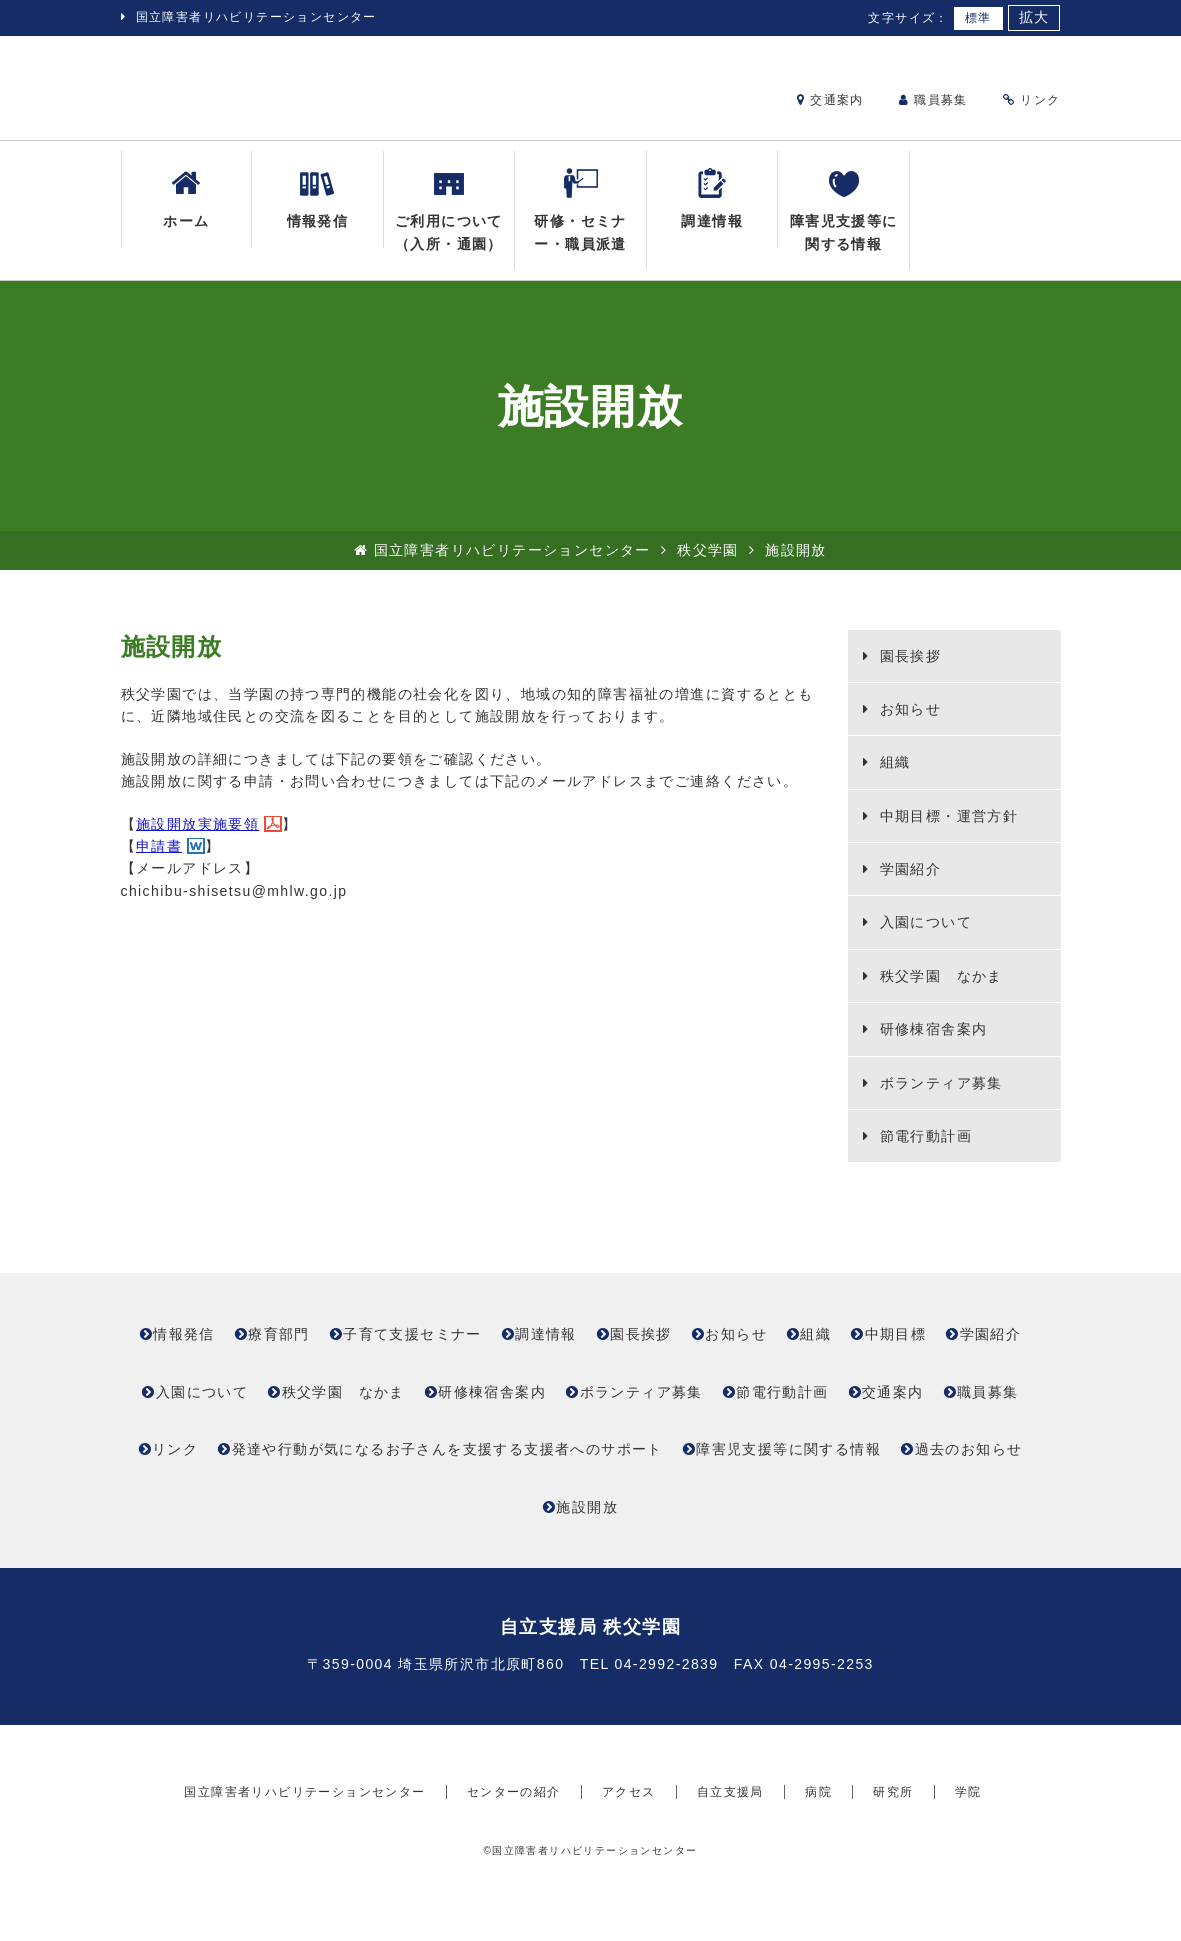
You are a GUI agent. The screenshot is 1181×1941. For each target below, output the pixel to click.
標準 (978, 18)
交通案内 (830, 100)
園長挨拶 (907, 671)
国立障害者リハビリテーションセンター (256, 17)
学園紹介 (907, 885)
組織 (892, 778)
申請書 (159, 862)
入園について (923, 938)
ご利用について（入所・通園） (449, 224)
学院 (968, 1845)
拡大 (1034, 17)
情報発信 (318, 213)
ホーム (186, 213)
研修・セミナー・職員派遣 (580, 224)
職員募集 (933, 100)
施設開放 (587, 1522)
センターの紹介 (514, 1845)
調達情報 (712, 213)
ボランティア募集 (938, 1098)
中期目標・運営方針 (946, 831)
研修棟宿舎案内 (930, 1045)
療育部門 (279, 1350)
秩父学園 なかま (938, 991)
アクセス (629, 1845)
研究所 (893, 1845)
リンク (1031, 100)
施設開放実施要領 (197, 839)
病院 (818, 1845)
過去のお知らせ (969, 1465)
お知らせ (907, 725)
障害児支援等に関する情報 (844, 224)
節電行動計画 (923, 1152)
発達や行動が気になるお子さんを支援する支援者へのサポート (447, 1465)
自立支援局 (730, 1845)
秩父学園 (708, 566)
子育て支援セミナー (412, 1350)
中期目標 (896, 1350)
